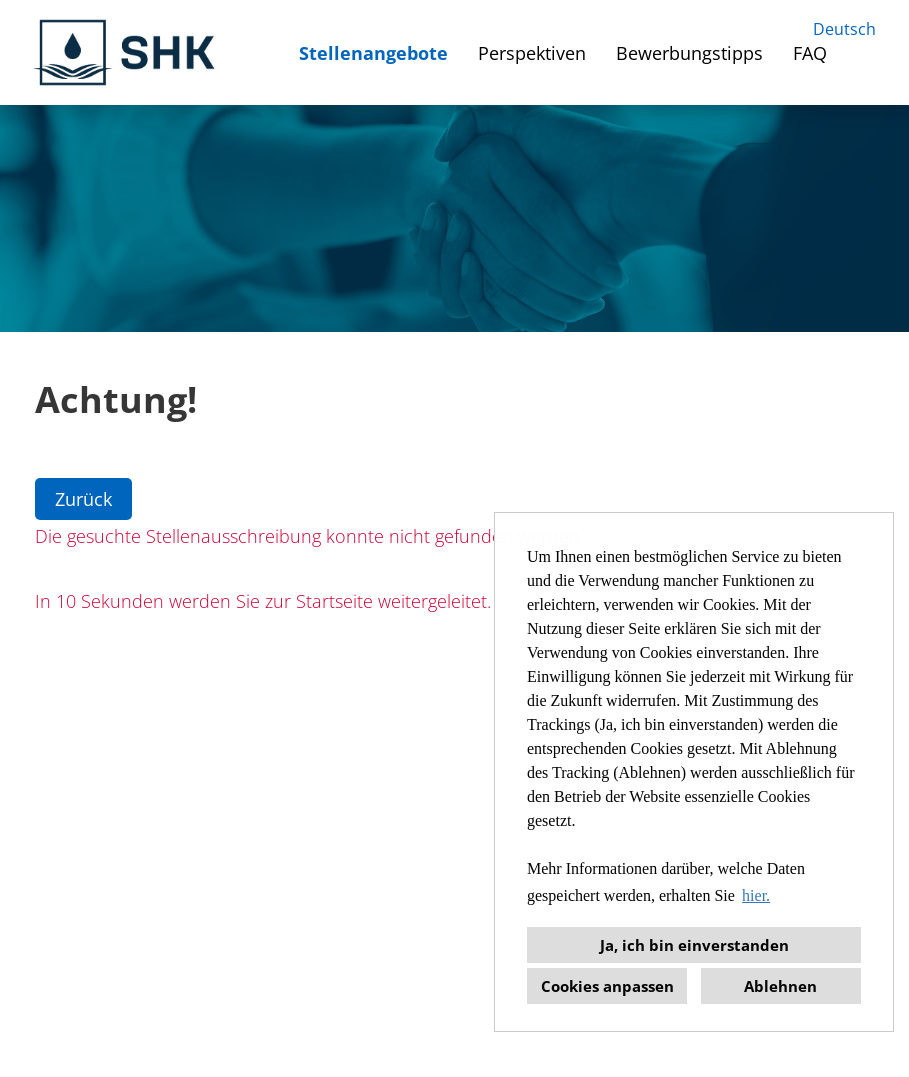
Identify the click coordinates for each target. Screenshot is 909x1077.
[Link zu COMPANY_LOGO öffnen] (126, 52)
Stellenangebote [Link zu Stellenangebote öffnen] (373, 53)
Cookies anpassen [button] (607, 986)
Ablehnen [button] (780, 986)
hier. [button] (756, 895)
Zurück (83, 499)
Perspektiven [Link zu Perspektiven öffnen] (532, 53)
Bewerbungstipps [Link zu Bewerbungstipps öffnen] (689, 53)
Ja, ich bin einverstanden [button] (694, 945)
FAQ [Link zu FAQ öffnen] (810, 53)
